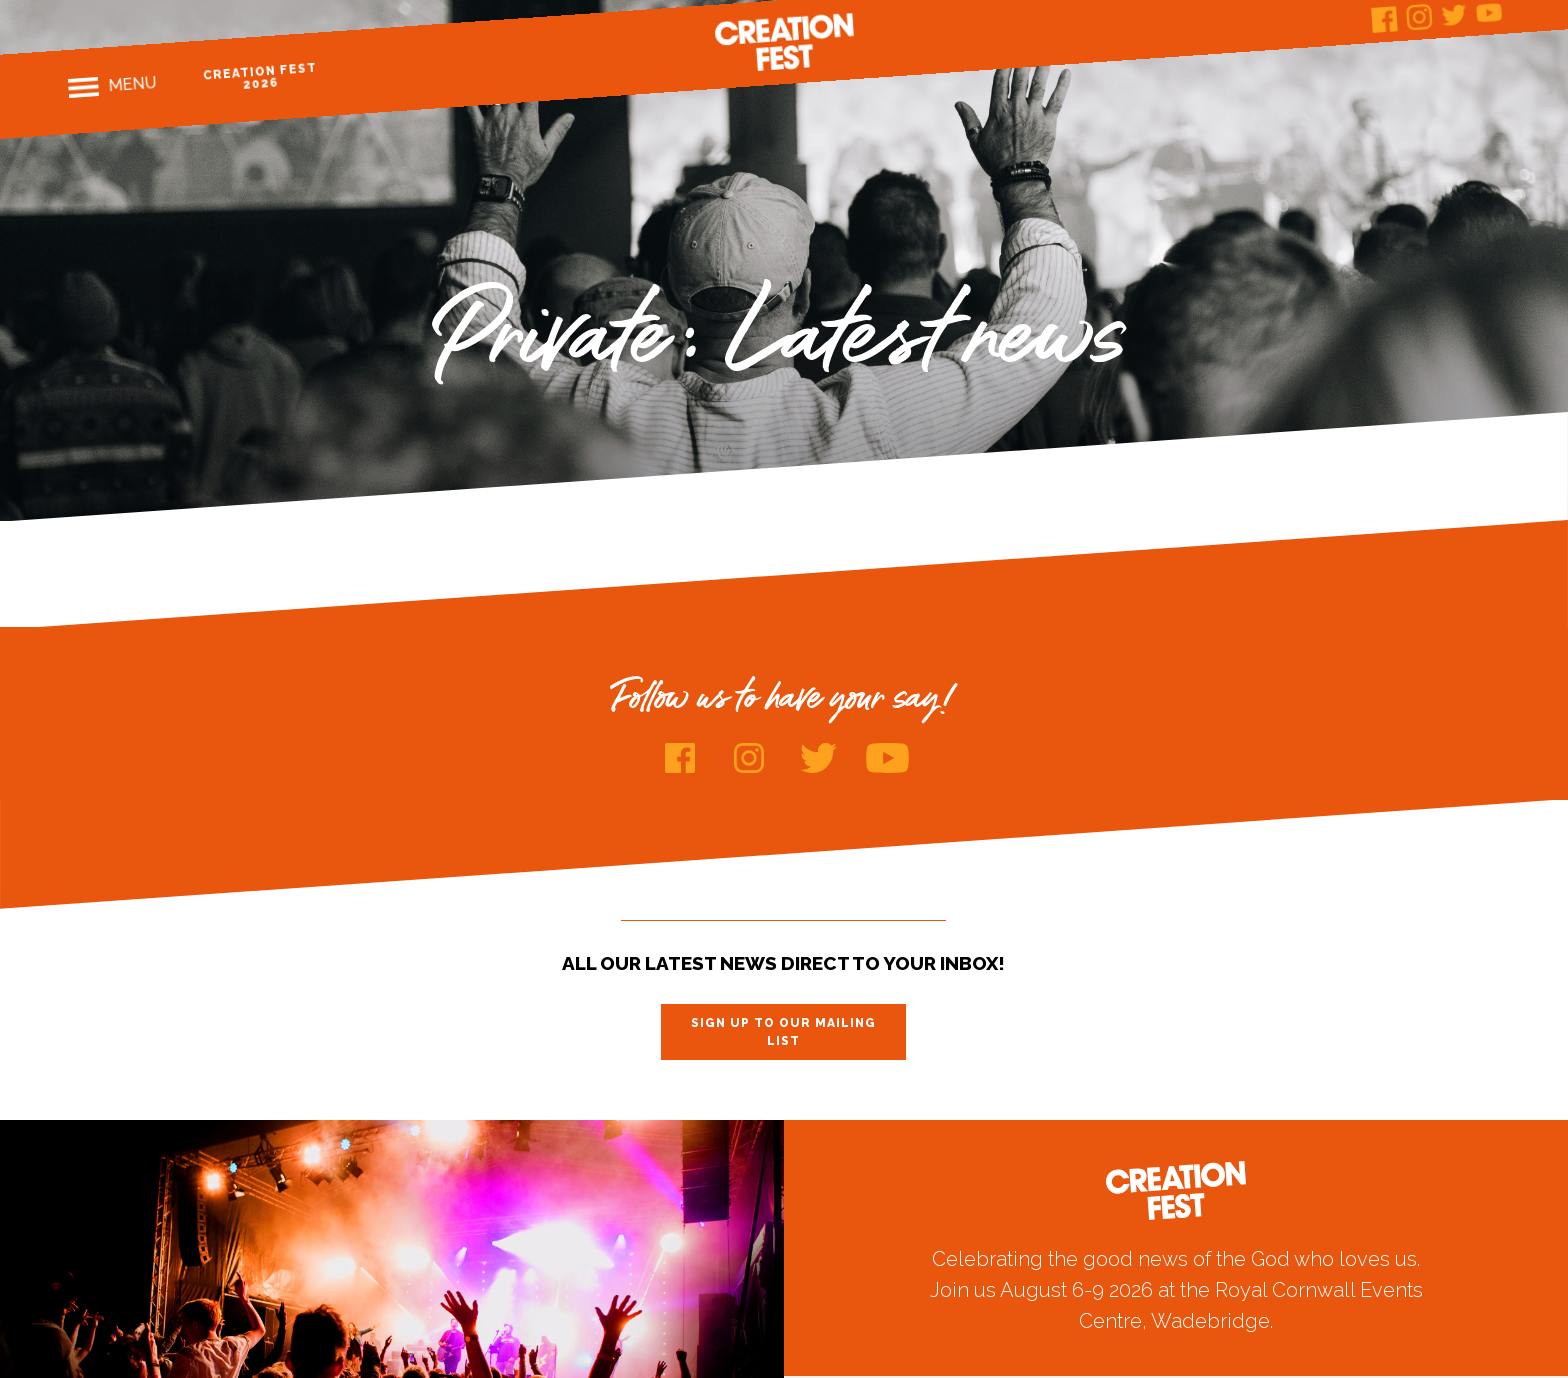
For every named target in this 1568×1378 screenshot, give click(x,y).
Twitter (1453, 14)
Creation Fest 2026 (259, 76)
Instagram (1419, 17)
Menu (131, 84)
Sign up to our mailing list (783, 1032)
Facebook (1384, 19)
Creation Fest (784, 42)
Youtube (887, 758)
